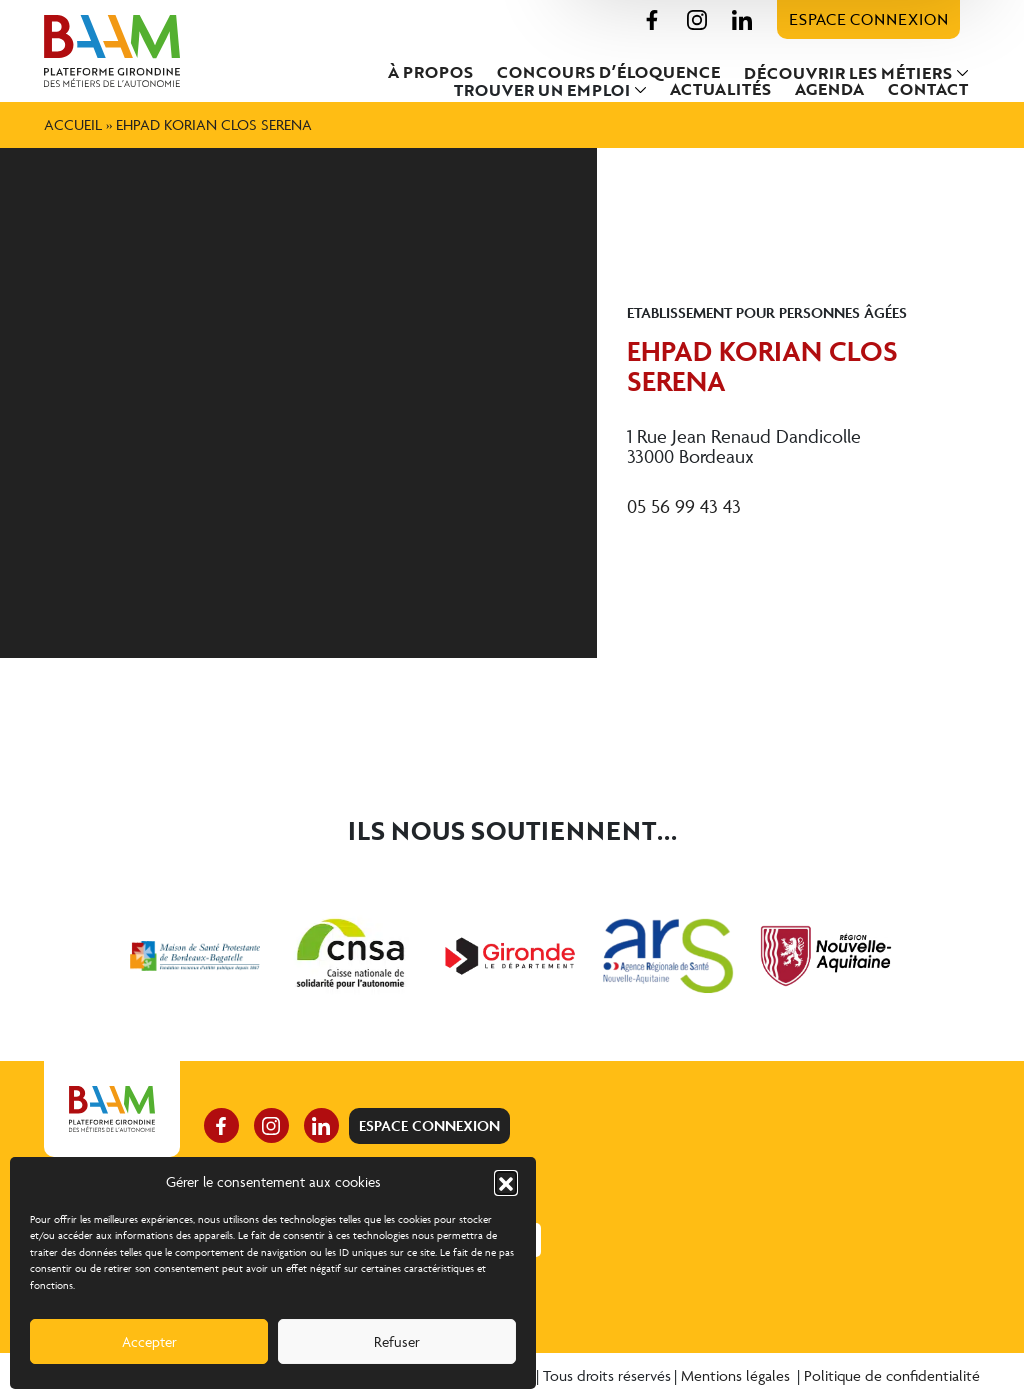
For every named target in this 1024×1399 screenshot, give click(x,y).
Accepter (149, 1341)
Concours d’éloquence (608, 72)
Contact (928, 89)
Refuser (397, 1341)
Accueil (73, 124)
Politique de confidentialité (892, 1375)
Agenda (829, 89)
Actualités (720, 89)
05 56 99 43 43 (684, 506)
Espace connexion (868, 19)
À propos (430, 72)
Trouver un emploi (542, 90)
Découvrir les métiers (848, 73)
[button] (506, 1182)
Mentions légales (737, 1375)
